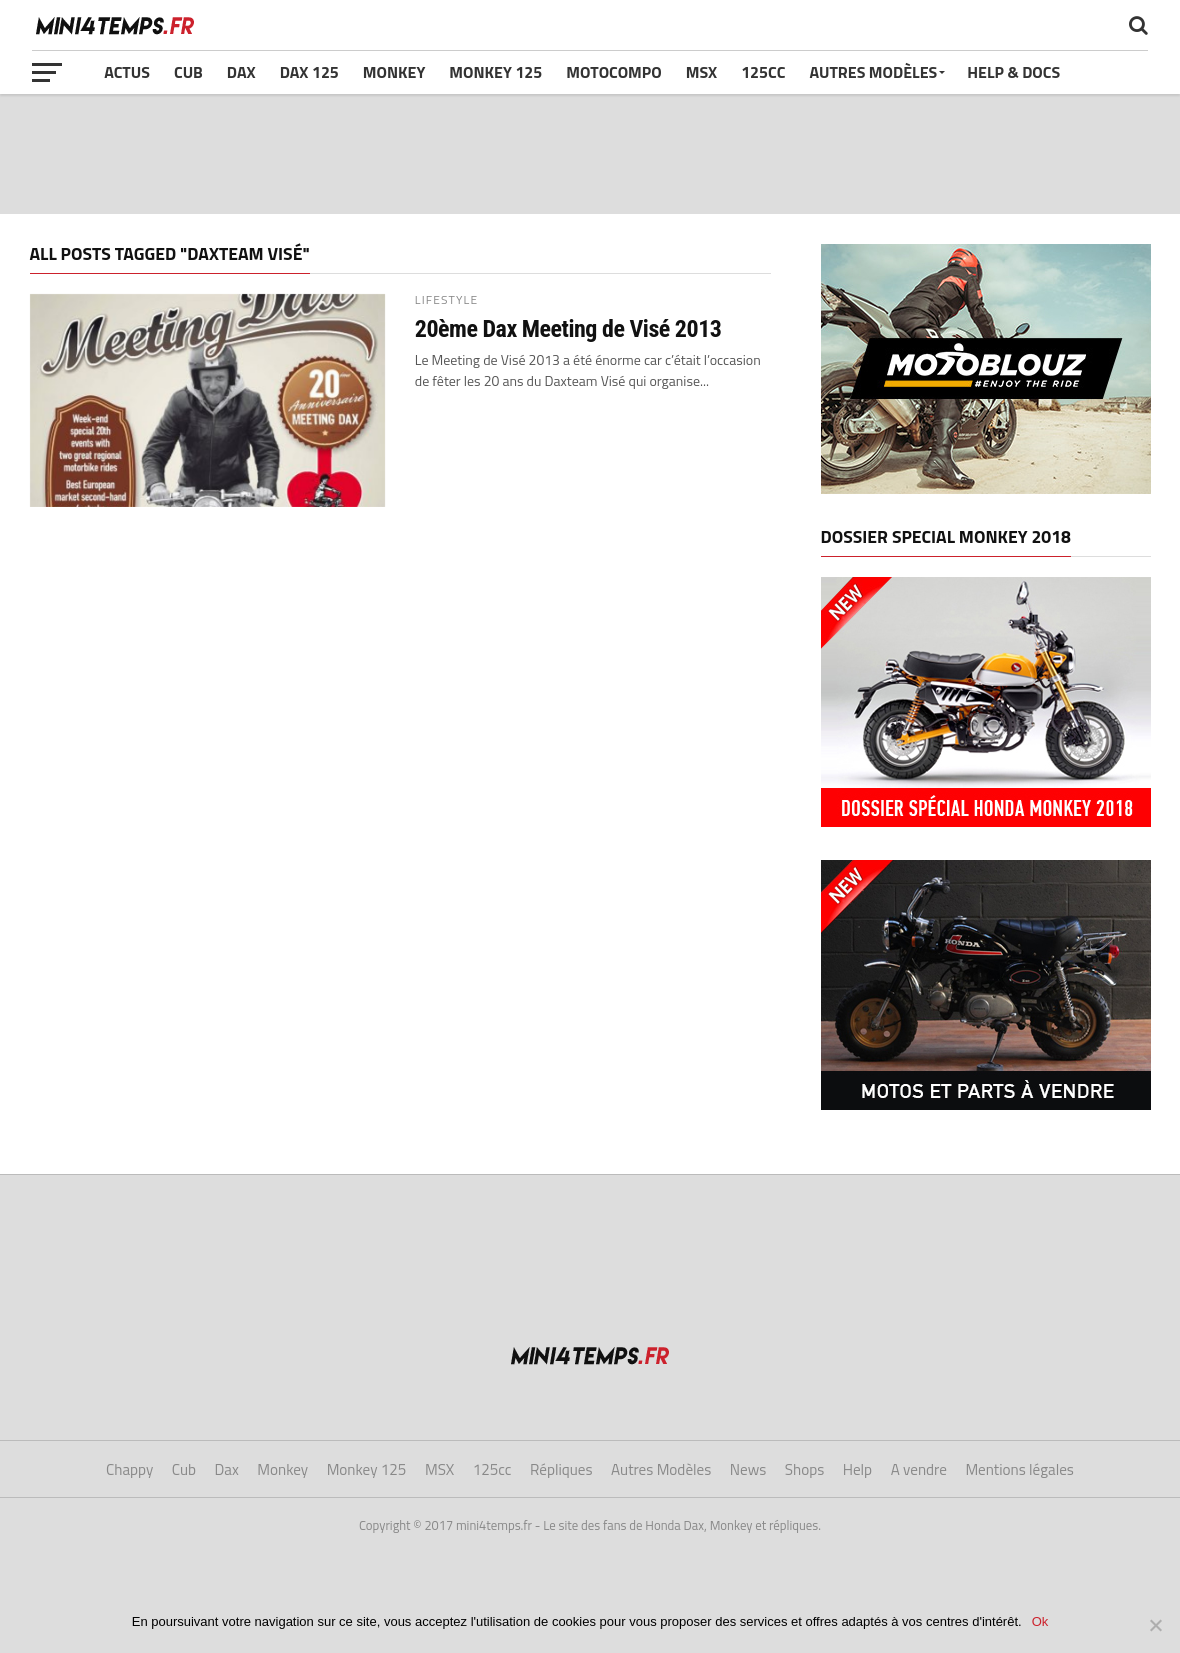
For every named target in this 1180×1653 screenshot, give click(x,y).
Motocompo (613, 72)
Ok (1040, 1621)
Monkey (394, 72)
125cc (763, 72)
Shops (804, 1469)
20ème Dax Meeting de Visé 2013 (568, 329)
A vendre (919, 1469)
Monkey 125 (495, 72)
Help (857, 1469)
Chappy (129, 1469)
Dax (241, 72)
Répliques (561, 1469)
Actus (127, 72)
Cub (188, 72)
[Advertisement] (590, 154)
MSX (701, 72)
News (748, 1469)
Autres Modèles (873, 72)
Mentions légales (1019, 1469)
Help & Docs (1013, 72)
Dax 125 (309, 72)
